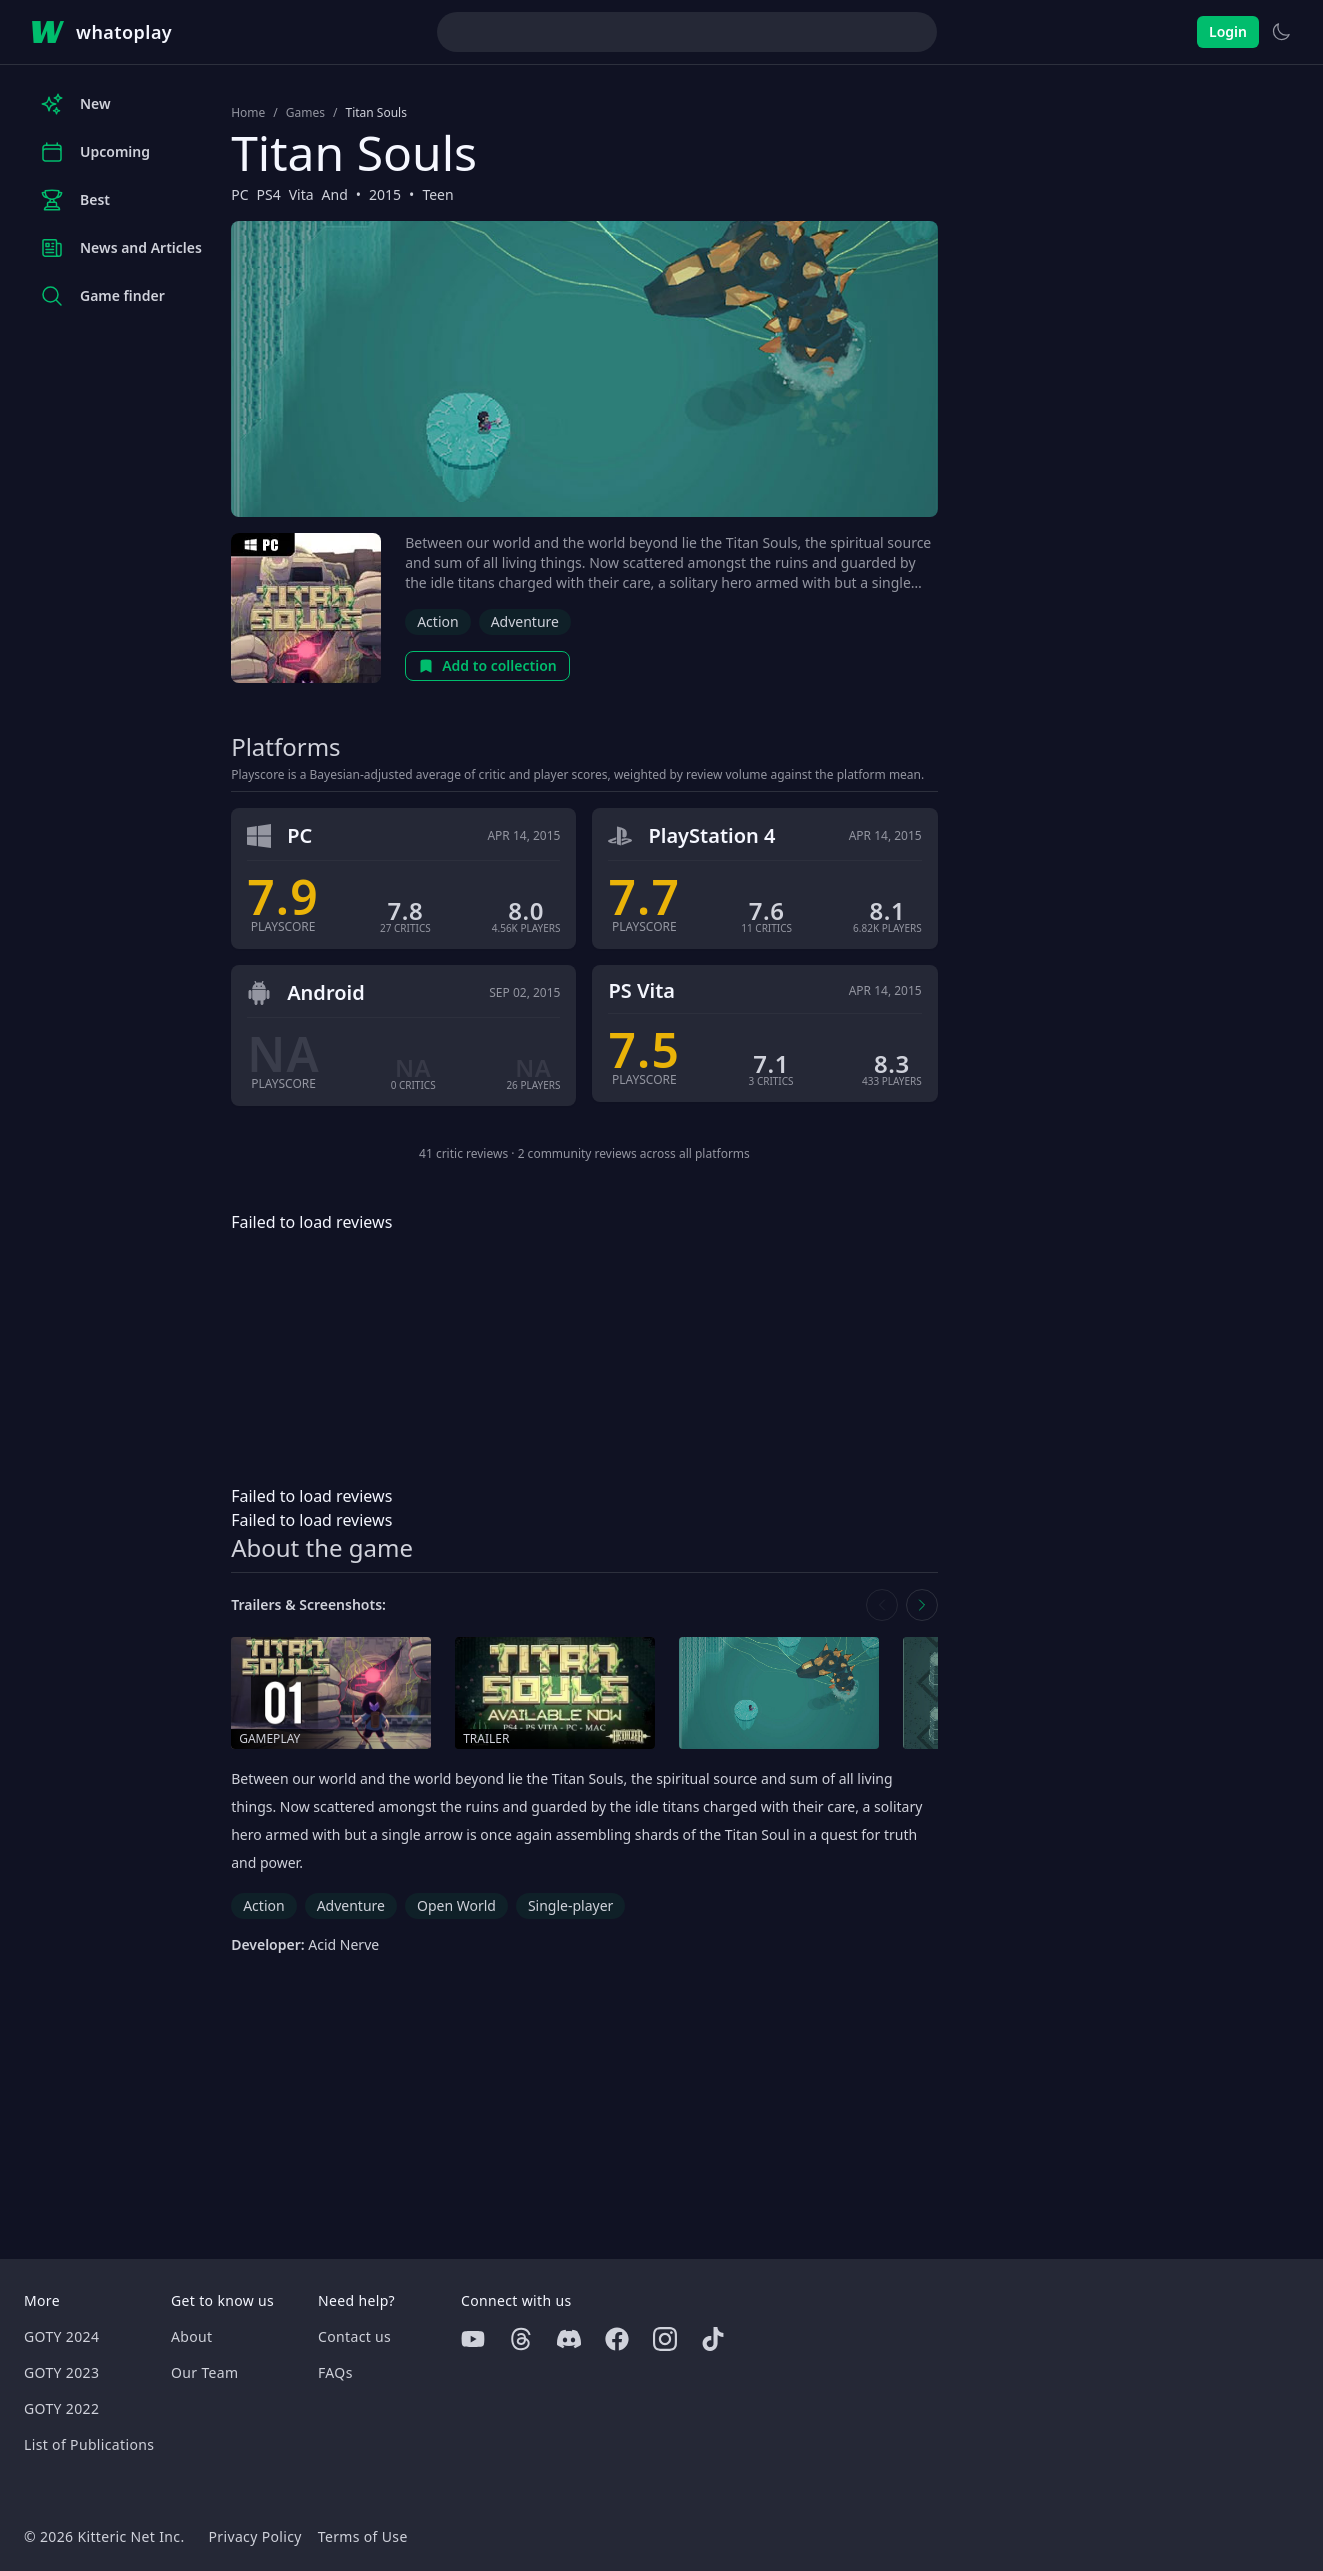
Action (437, 621)
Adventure (525, 621)
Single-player (570, 1905)
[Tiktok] (713, 2339)
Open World (456, 1905)
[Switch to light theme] (1281, 32)
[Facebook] (617, 2339)
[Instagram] (665, 2339)
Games (305, 113)
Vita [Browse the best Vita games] (301, 194)
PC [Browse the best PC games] (239, 194)
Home (248, 113)
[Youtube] (473, 2339)
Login (1228, 31)
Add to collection (487, 665)
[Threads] (521, 2339)
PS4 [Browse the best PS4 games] (268, 194)
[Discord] (569, 2339)
